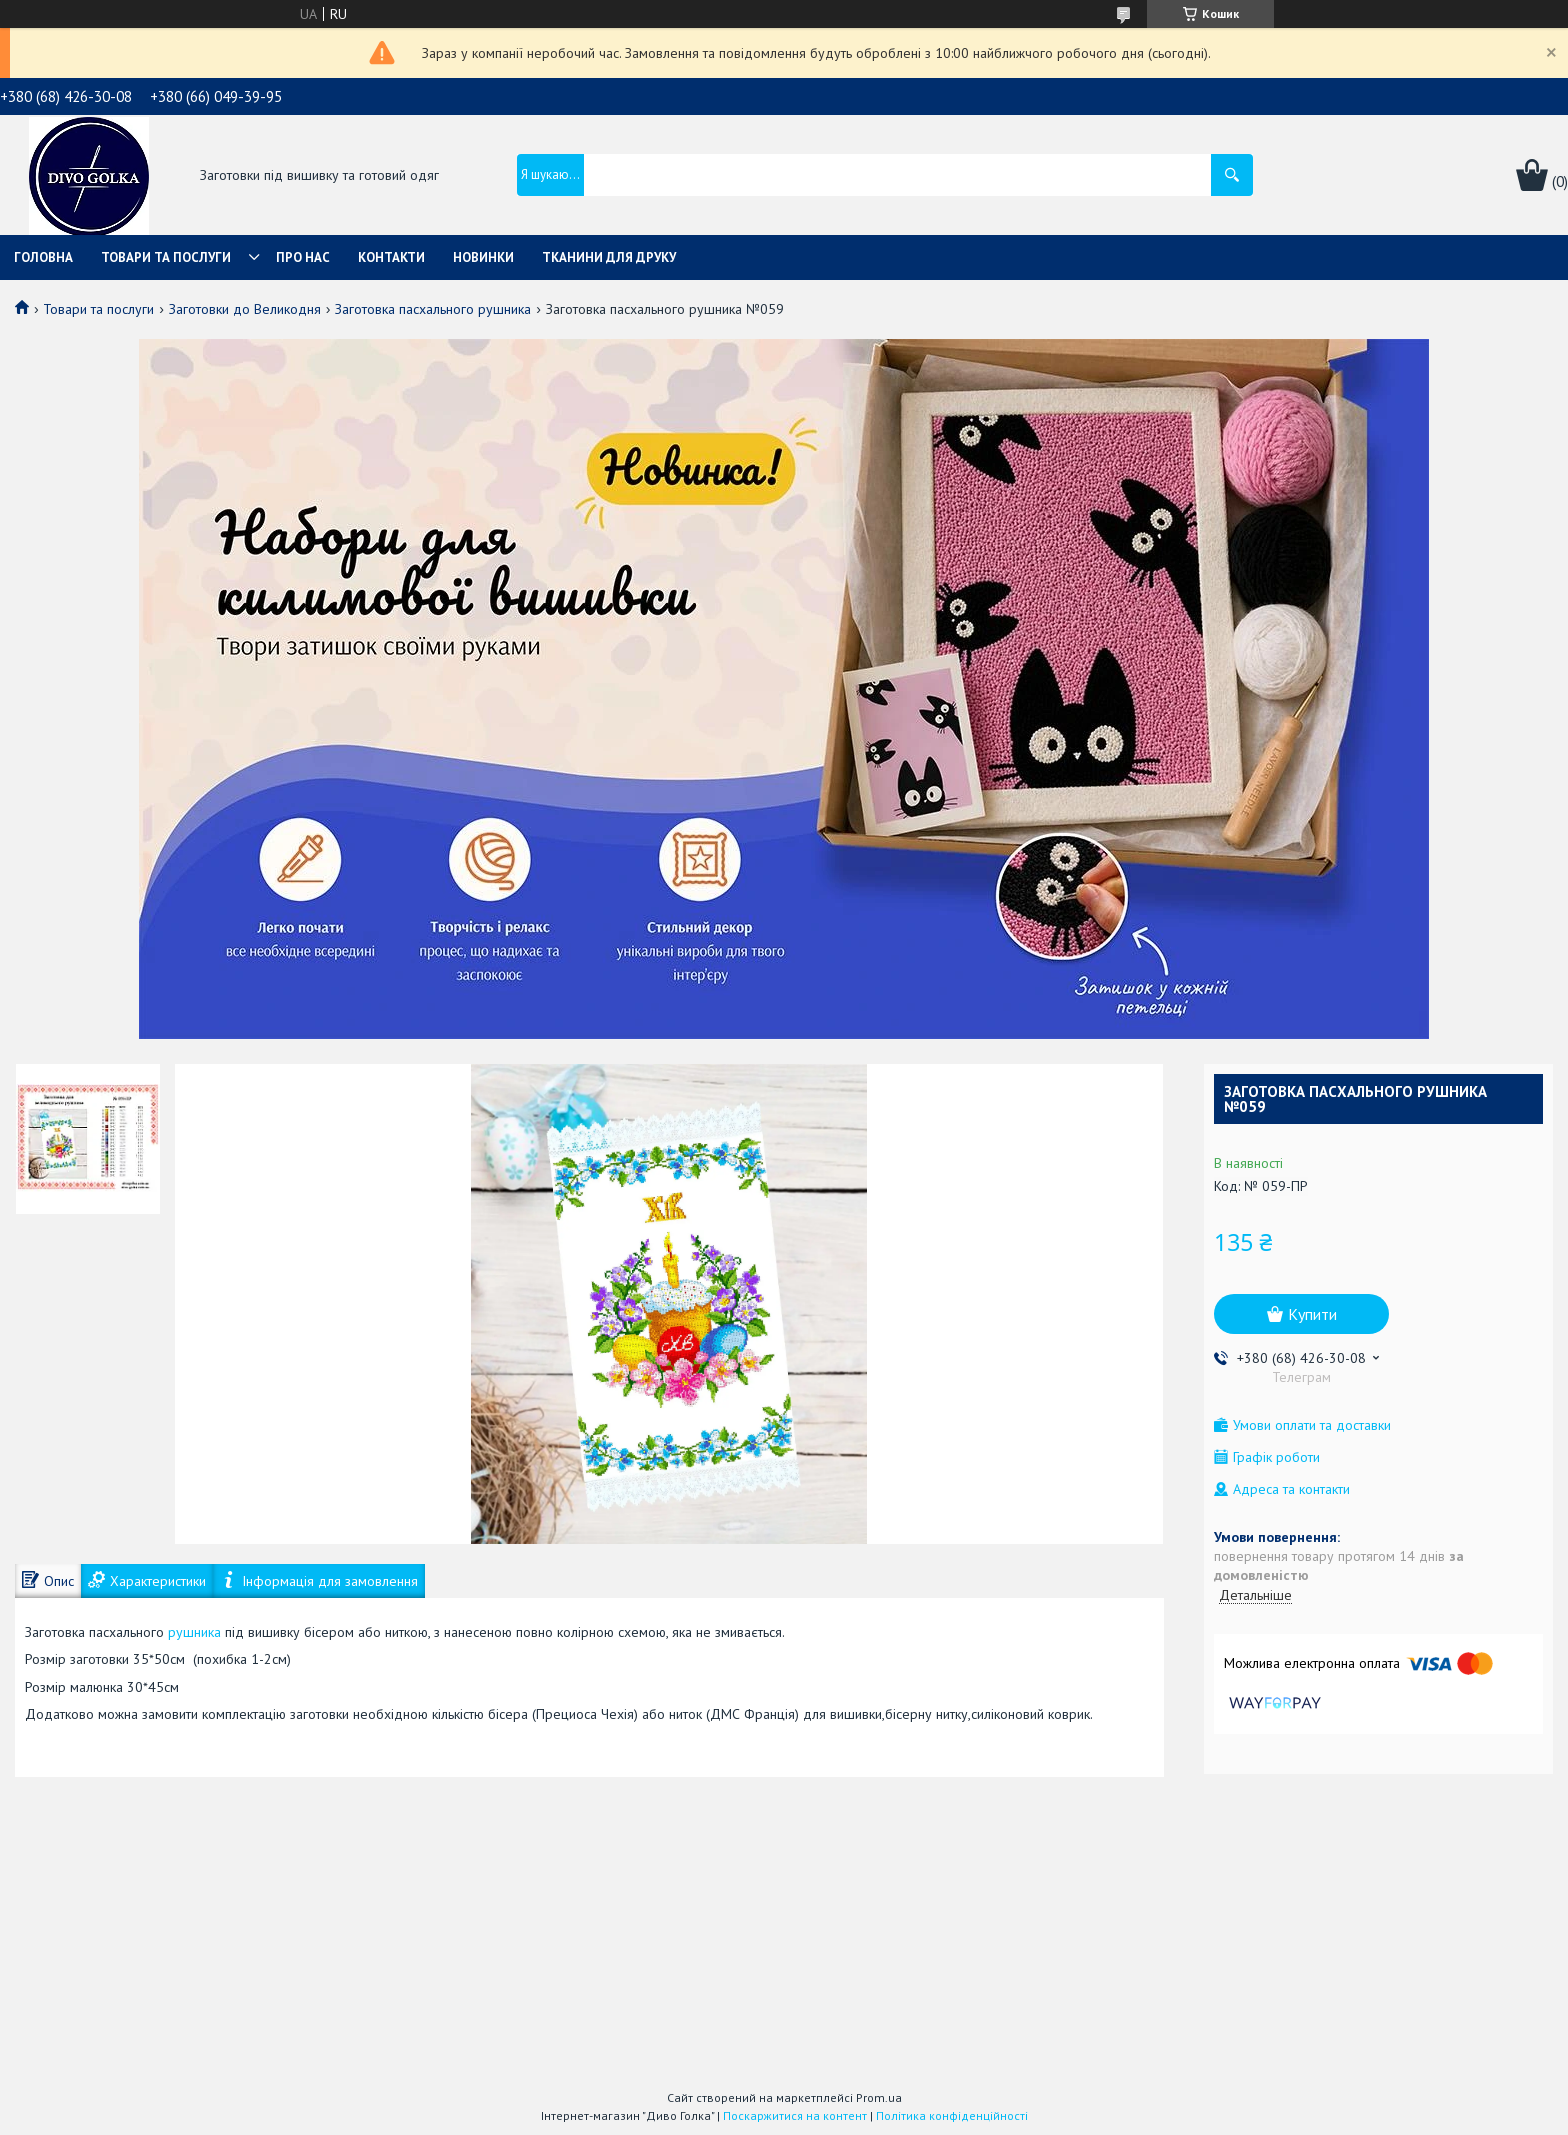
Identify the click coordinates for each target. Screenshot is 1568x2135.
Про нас (303, 257)
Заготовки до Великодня (245, 309)
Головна (43, 257)
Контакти (391, 257)
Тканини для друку (609, 257)
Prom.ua (879, 2097)
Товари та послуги (166, 257)
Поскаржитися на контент (795, 2115)
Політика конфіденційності (952, 2115)
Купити (1312, 1314)
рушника (194, 1632)
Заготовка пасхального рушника (433, 309)
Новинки (483, 257)
